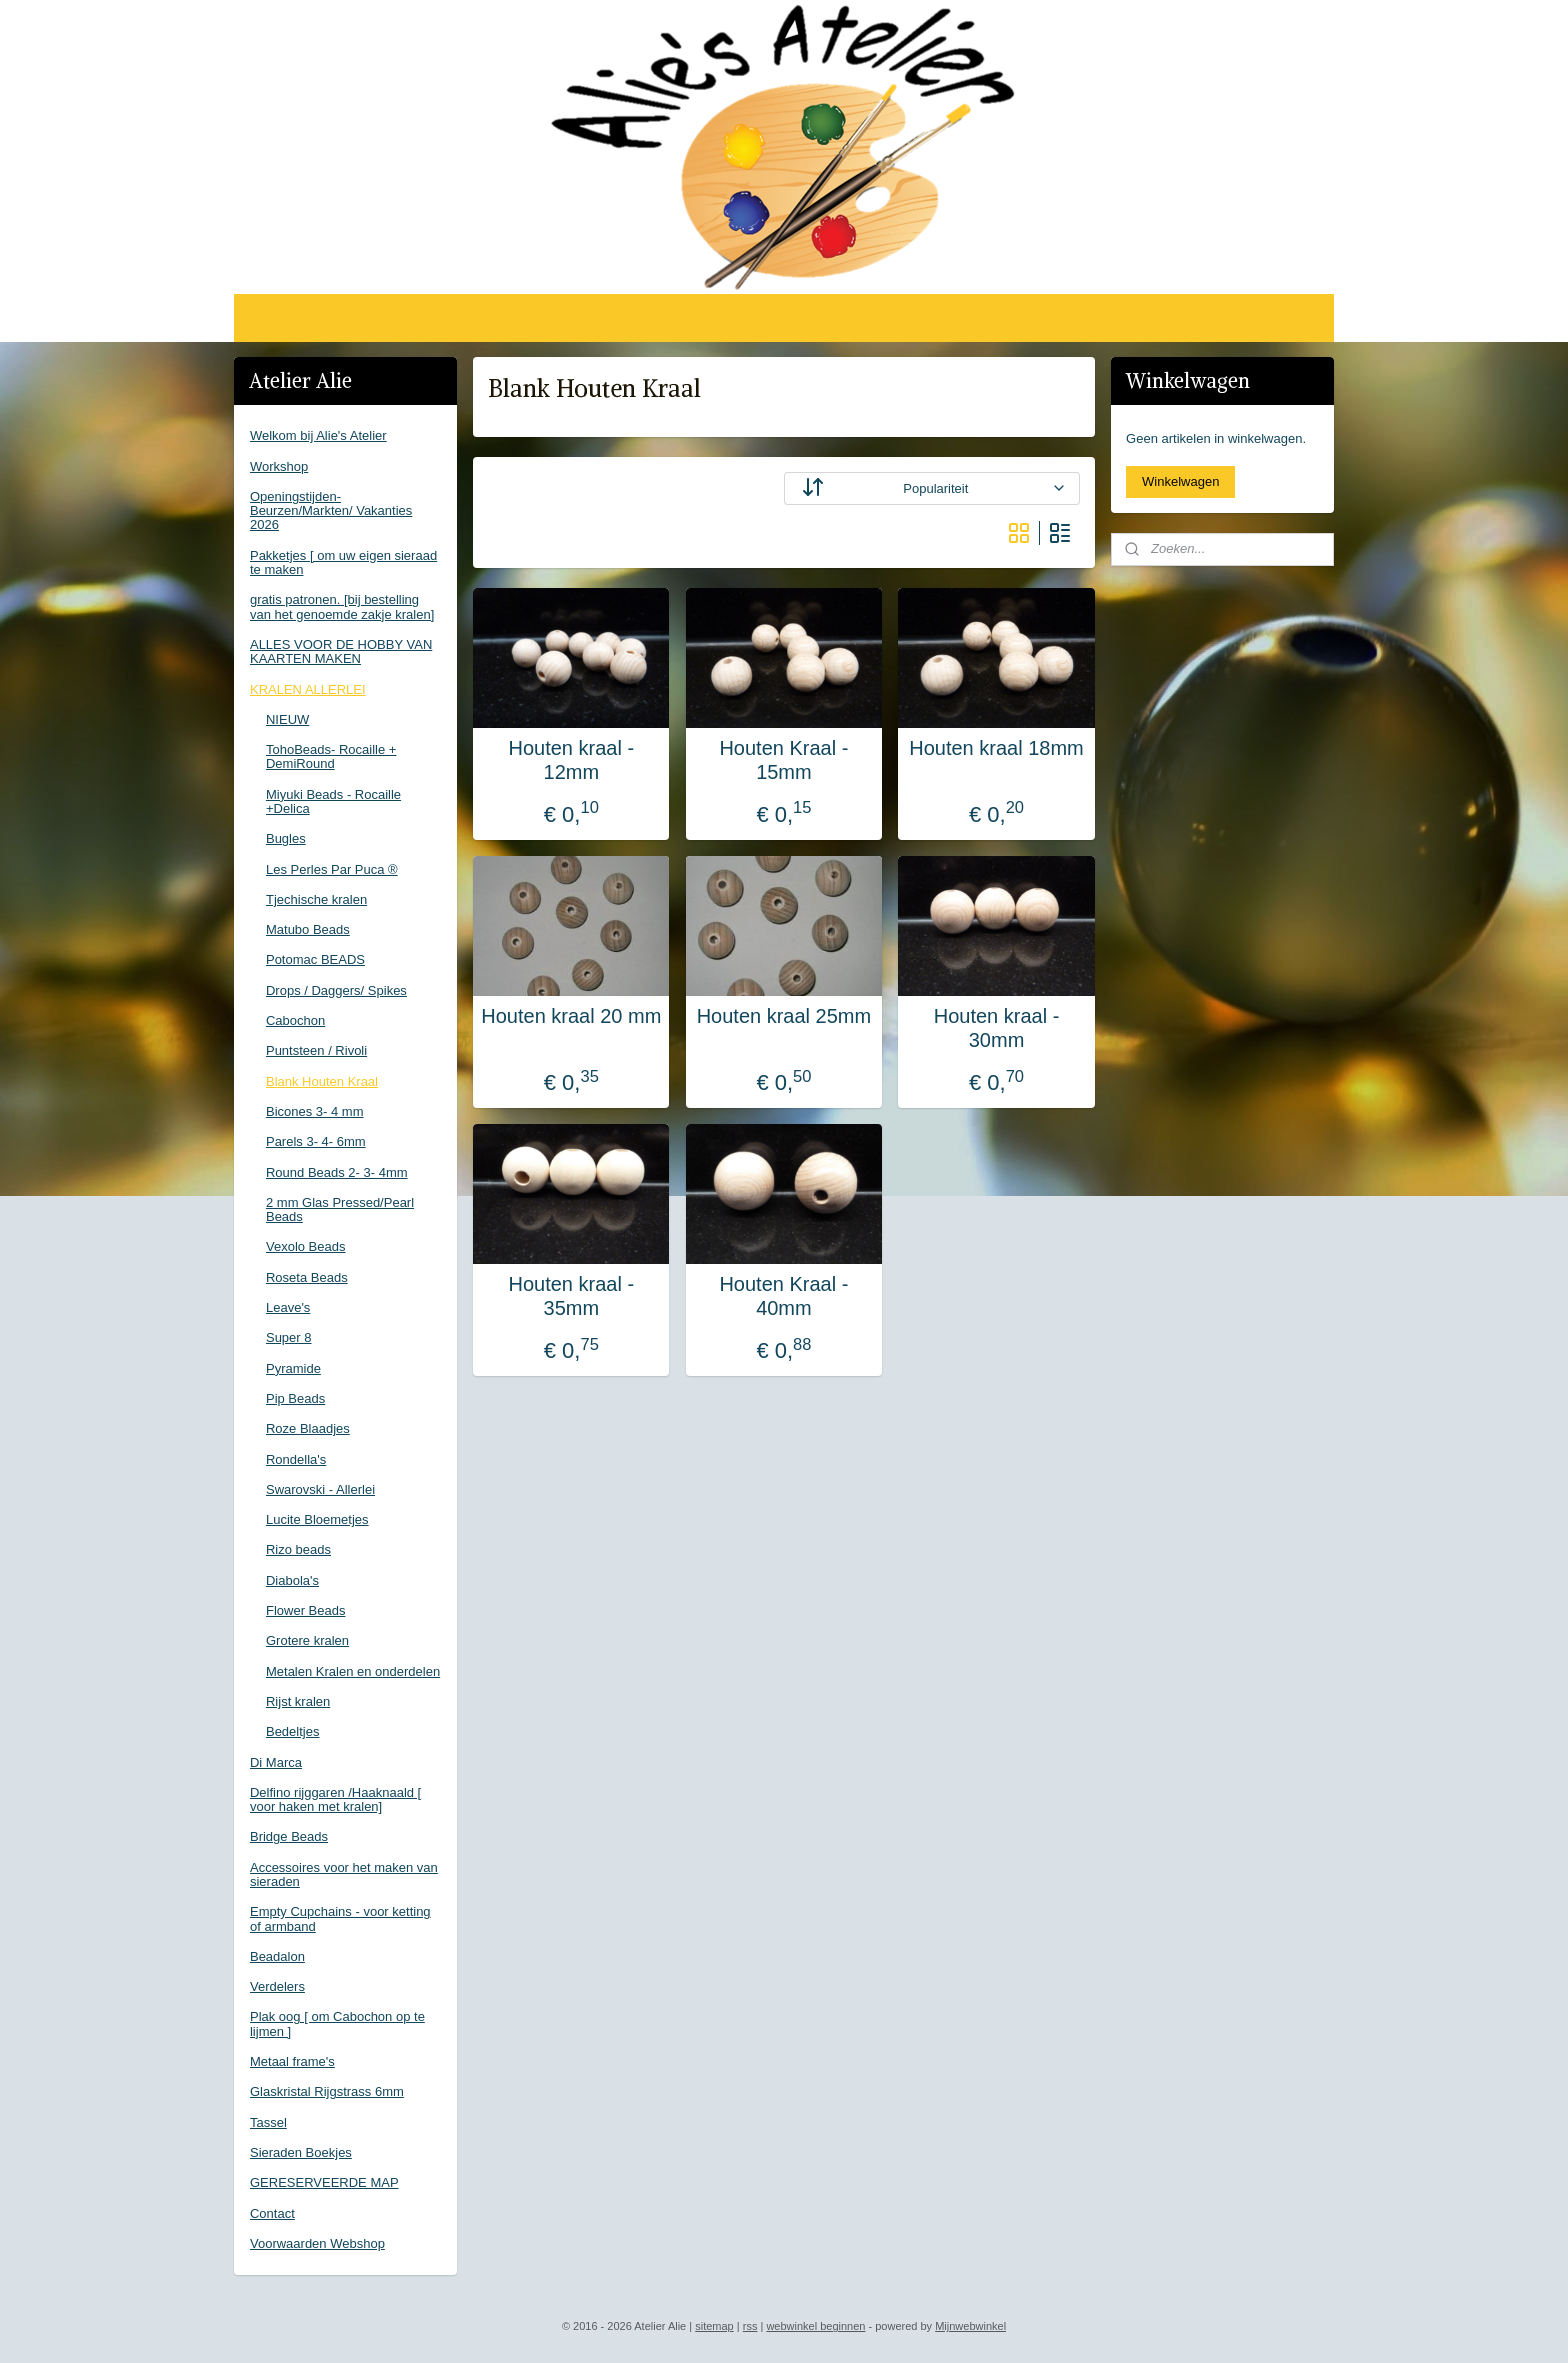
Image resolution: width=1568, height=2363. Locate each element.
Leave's (288, 1307)
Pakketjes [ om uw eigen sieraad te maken (343, 562)
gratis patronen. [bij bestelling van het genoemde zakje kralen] (342, 606)
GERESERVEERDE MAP (324, 2182)
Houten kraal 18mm (996, 748)
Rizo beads (298, 1549)
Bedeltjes (292, 1731)
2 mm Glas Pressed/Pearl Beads (340, 1209)
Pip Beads (295, 1398)
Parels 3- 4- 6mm (316, 1141)
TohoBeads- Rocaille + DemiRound (331, 756)
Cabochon (295, 1020)
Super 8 (289, 1337)
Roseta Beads (307, 1277)
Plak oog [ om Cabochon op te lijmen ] (337, 2023)
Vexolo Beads (306, 1246)
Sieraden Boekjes (301, 2152)
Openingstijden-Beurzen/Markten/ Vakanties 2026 (331, 511)
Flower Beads (305, 1610)
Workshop (279, 466)
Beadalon (277, 1956)
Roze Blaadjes (308, 1428)
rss (750, 2326)
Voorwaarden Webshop (317, 2243)
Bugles (286, 838)
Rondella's (296, 1459)
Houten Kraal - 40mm (783, 1296)
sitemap (714, 2326)
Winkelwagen (1180, 481)
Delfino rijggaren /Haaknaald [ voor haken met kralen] (335, 1799)
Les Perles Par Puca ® (332, 869)
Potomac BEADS (315, 959)
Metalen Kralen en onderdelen (353, 1671)
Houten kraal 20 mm (571, 1016)
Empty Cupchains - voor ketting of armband (340, 1918)
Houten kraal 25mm (784, 1016)
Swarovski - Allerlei (320, 1489)
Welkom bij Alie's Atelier (318, 435)
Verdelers (277, 1986)
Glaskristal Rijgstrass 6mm (327, 2091)
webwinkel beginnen (815, 2326)
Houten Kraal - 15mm (783, 760)
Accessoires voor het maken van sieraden (344, 1874)
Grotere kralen (307, 1640)
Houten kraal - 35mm (572, 1296)
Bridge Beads (289, 1836)
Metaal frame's (292, 2061)
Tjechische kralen (316, 899)
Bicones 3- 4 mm (315, 1111)
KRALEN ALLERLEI (308, 689)
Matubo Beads (308, 929)
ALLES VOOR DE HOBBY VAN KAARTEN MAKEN (341, 651)
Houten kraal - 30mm (997, 1028)
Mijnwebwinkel (970, 2326)
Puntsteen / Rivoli (316, 1050)
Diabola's (292, 1580)
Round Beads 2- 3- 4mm (337, 1172)
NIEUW (287, 719)
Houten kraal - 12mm (572, 760)
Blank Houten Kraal (322, 1081)
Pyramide (293, 1368)
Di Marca (276, 1762)
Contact (272, 2213)
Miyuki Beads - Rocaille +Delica (333, 801)
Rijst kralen (298, 1701)
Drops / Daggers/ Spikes (336, 990)
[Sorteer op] (932, 488)
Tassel (268, 2122)
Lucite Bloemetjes (317, 1519)
